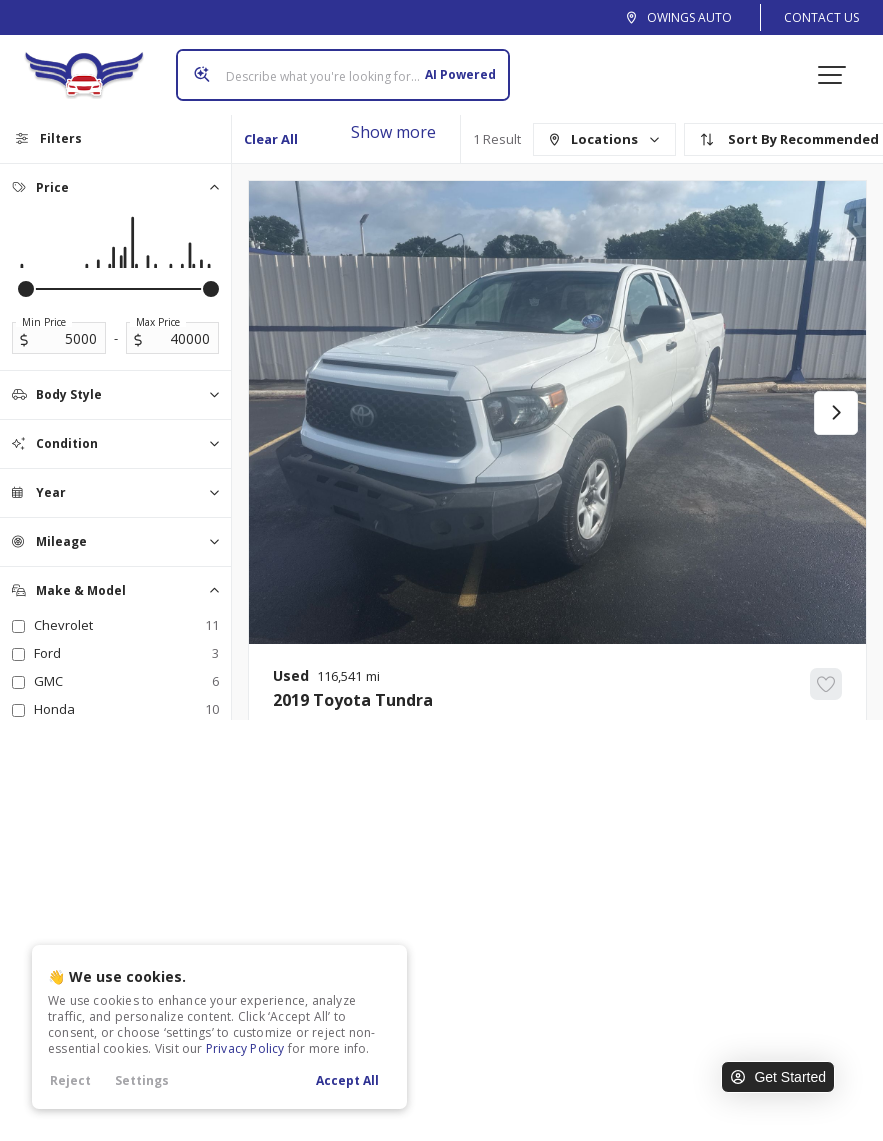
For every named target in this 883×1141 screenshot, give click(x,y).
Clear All (271, 139)
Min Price (44, 322)
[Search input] (343, 75)
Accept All (347, 1080)
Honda (126, 709)
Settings (142, 1080)
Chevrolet (126, 625)
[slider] (26, 289)
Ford (126, 653)
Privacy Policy (245, 1048)
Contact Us (821, 17)
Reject (70, 1080)
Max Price (158, 322)
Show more (393, 132)
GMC (126, 681)
